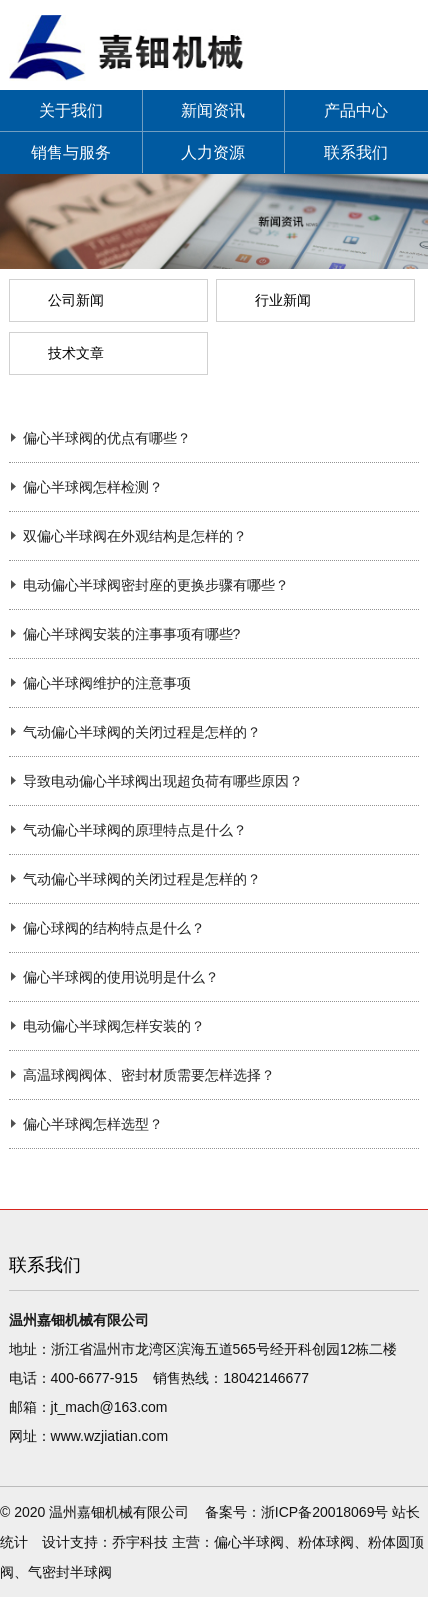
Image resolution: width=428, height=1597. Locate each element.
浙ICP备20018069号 (325, 1512)
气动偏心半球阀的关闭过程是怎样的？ (142, 732)
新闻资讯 (213, 110)
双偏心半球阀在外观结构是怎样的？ (135, 536)
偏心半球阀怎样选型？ (93, 1124)
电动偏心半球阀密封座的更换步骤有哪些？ (156, 585)
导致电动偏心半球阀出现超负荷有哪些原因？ (163, 781)
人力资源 (213, 152)
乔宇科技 (140, 1542)
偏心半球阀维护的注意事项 (107, 683)
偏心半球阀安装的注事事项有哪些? (132, 634)
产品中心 (356, 110)
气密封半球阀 (70, 1572)
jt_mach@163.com (109, 1407)
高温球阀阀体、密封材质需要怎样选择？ (149, 1075)
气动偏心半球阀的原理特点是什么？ (135, 830)
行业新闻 (283, 300)
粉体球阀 (326, 1542)
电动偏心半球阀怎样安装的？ (114, 1026)
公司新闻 (76, 300)
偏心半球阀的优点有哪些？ (107, 438)
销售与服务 (71, 152)
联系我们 (356, 152)
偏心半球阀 (249, 1542)
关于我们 (71, 110)
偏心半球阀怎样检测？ (93, 487)
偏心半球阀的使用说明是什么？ (121, 977)
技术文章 (76, 353)
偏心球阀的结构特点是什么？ (114, 928)
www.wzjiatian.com (109, 1436)
